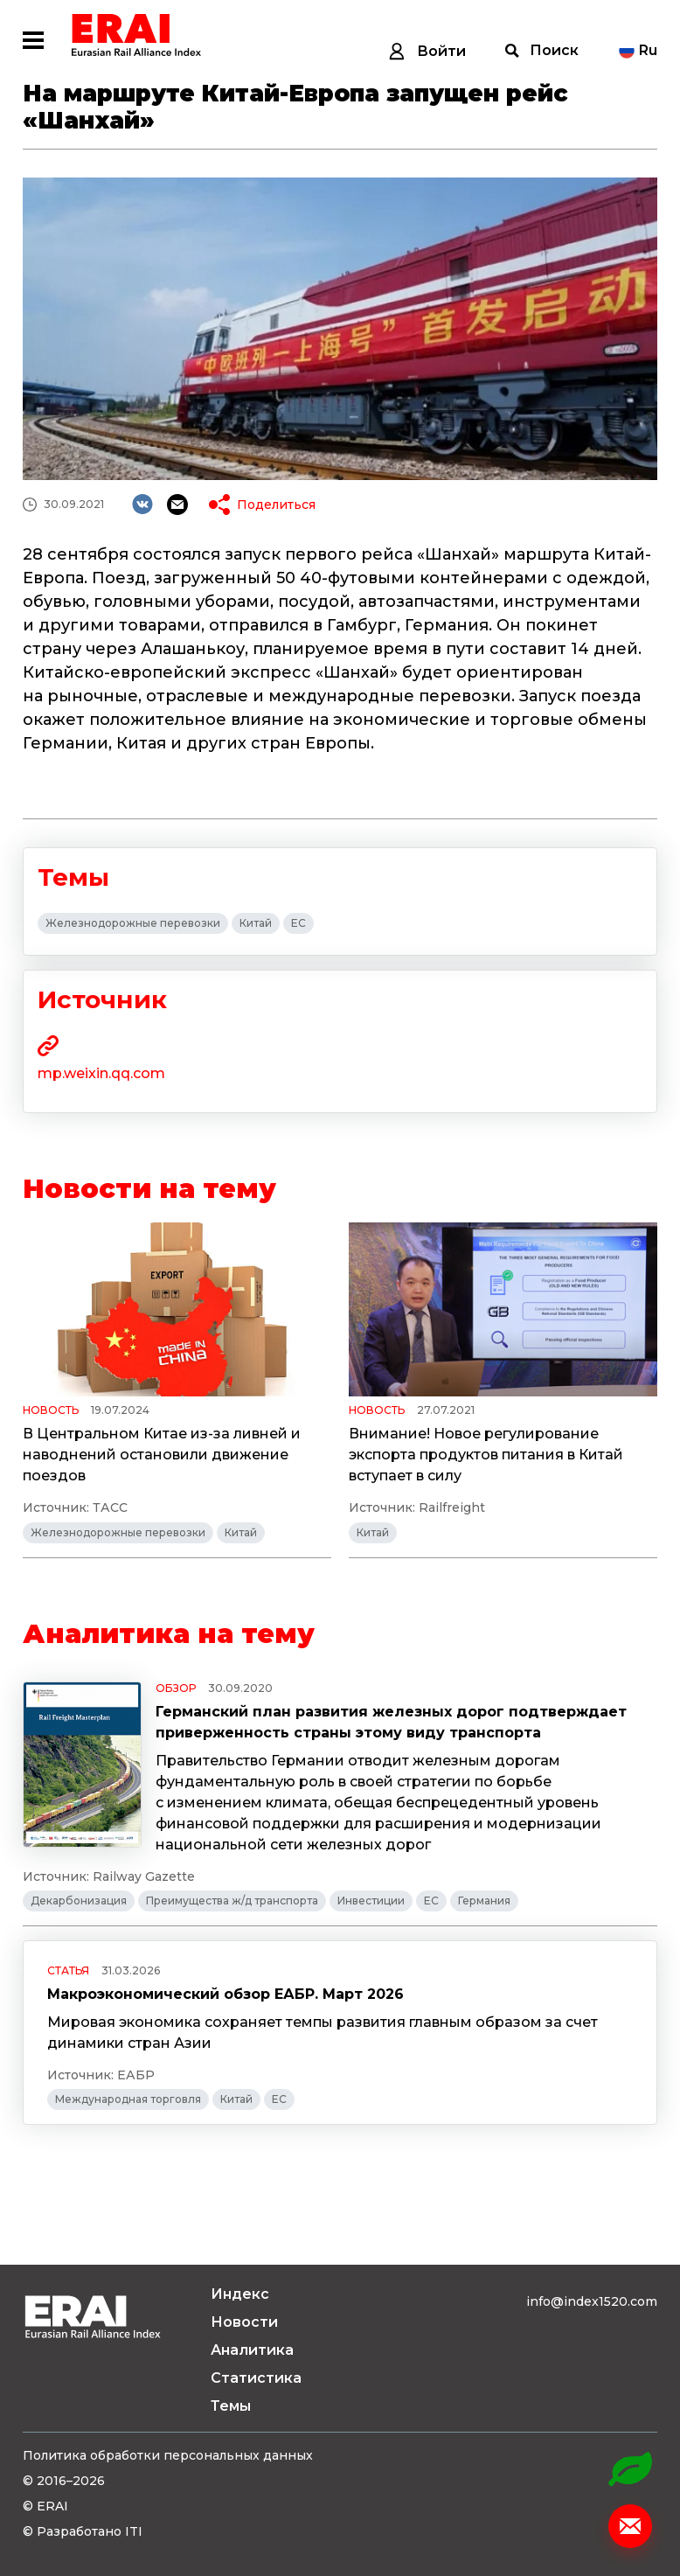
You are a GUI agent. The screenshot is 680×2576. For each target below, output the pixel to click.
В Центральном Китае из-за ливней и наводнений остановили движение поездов (162, 1454)
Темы (231, 2406)
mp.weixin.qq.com (101, 1073)
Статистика (256, 2378)
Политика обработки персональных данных (168, 2455)
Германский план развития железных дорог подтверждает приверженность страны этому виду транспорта (391, 1722)
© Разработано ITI (82, 2531)
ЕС (298, 922)
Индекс (240, 2294)
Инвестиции (371, 1900)
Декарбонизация (79, 1900)
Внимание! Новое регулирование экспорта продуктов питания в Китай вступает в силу (486, 1454)
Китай (255, 922)
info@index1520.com (591, 2301)
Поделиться (276, 504)
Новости (244, 2322)
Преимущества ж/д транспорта (232, 1900)
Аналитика (252, 2350)
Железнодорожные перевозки (132, 922)
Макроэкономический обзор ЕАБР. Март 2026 (225, 1994)
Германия (484, 1900)
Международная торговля (128, 2099)
